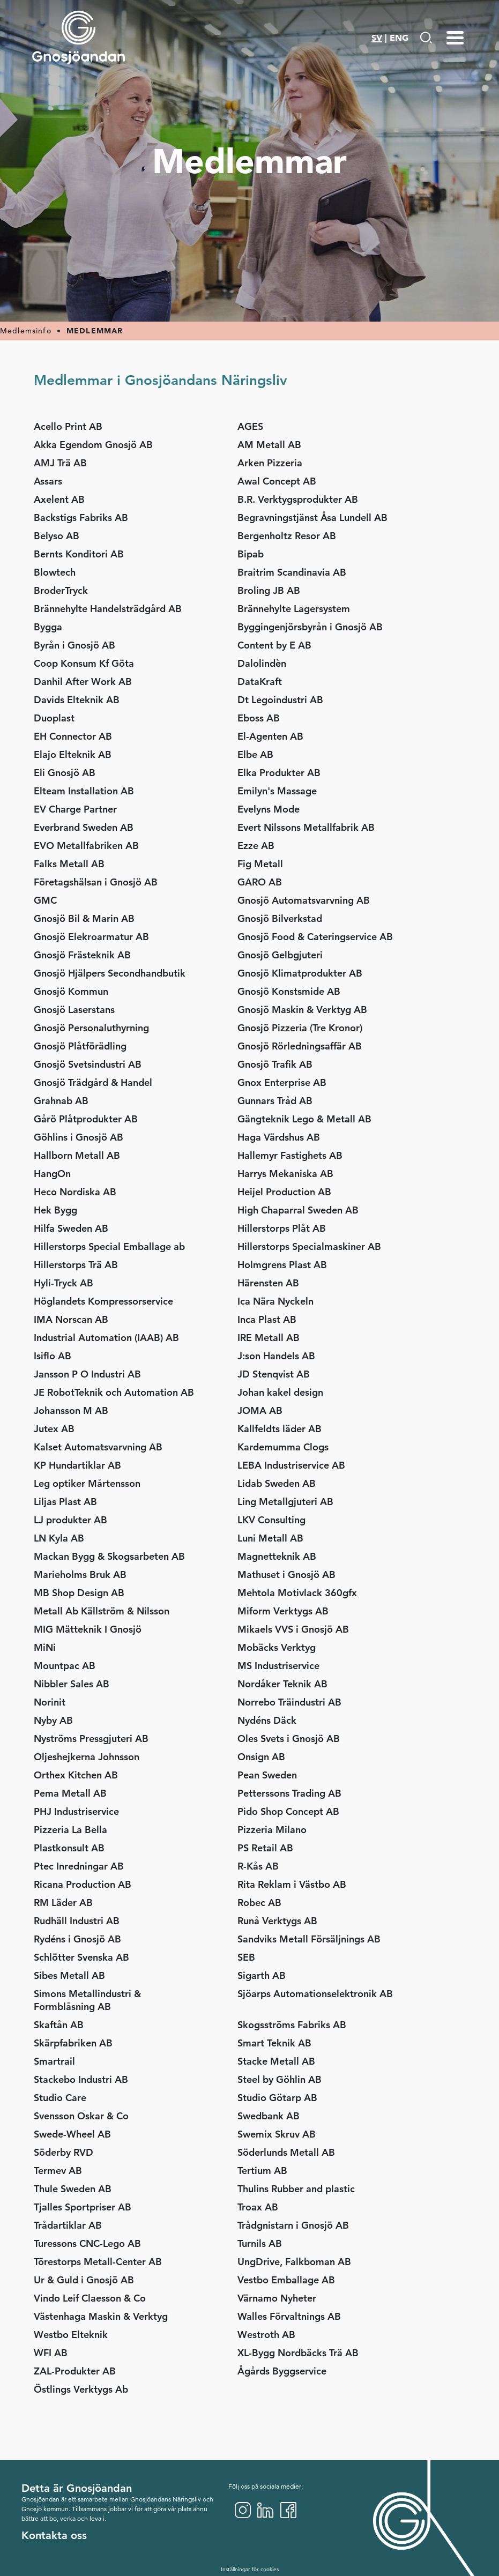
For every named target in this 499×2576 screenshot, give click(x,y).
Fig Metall (260, 864)
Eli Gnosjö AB (64, 772)
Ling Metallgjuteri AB (285, 1501)
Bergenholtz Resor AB (286, 536)
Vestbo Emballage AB (286, 2280)
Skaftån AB (59, 2025)
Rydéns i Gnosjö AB (77, 1939)
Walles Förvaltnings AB (289, 2316)
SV (376, 37)
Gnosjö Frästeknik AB (82, 955)
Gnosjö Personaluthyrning (91, 1028)
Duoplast (54, 718)
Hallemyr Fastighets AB (289, 1155)
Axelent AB (59, 499)
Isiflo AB (52, 1356)
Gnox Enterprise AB (281, 1082)
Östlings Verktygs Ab (81, 2389)
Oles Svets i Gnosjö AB (288, 1738)
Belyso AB (56, 536)
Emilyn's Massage (277, 791)
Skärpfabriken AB (73, 2043)
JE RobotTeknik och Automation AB (114, 1392)
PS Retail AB (265, 1848)
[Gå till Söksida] (426, 37)
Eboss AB (258, 718)
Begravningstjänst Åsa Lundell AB (312, 517)
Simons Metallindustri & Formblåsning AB (87, 2000)
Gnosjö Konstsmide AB (288, 991)
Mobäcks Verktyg (276, 1647)
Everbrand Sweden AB (83, 827)
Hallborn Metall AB (77, 1155)
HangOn (52, 1173)
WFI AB (51, 2353)
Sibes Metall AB (69, 1975)
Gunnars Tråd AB (274, 1101)
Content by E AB (274, 645)
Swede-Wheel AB (72, 2134)
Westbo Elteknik (71, 2334)
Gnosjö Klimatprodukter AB (299, 973)
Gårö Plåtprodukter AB (86, 1119)
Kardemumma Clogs (283, 1447)
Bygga (48, 627)
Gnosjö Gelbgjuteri (280, 955)
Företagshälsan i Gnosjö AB (96, 882)
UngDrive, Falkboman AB (294, 2261)
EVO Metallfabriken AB (86, 845)
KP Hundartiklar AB (77, 1465)
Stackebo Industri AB (81, 2079)
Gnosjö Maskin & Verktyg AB (302, 1009)
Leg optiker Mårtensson (87, 1483)
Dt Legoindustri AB (280, 700)
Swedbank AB (268, 2116)
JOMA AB (259, 1410)
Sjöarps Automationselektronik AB (315, 1993)
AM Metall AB (269, 444)
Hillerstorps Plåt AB (281, 1228)
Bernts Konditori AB (79, 554)
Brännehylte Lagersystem (293, 608)
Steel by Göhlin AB (279, 2079)
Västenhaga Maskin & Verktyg (101, 2316)
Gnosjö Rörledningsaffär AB (299, 1046)
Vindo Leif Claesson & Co (90, 2298)
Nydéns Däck (266, 1720)
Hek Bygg (55, 1210)
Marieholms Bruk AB (80, 1574)
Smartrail (54, 2061)
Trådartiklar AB (68, 2225)
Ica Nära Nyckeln (275, 1301)
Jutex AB (54, 1429)
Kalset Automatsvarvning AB (98, 1447)
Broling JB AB (268, 590)
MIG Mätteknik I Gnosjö (87, 1629)
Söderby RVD (63, 2152)
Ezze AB (255, 845)
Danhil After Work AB (83, 681)
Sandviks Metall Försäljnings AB (309, 1939)
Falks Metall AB (69, 864)
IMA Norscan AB (71, 1319)
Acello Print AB (68, 426)
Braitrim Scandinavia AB (291, 572)
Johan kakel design (280, 1392)
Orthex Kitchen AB (76, 1775)
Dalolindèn (261, 663)
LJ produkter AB (70, 1520)
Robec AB (259, 1902)
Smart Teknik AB (274, 2043)
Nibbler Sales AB (71, 1684)
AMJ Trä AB (60, 463)
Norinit (49, 1702)
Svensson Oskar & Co (81, 2116)
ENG (399, 37)
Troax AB (257, 2207)
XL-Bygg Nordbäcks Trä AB (298, 2353)
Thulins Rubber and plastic (296, 2189)
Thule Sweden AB (72, 2189)
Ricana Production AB (82, 1884)
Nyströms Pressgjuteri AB (91, 1738)
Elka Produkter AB (279, 772)
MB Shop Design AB (79, 1593)
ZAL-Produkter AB (75, 2371)
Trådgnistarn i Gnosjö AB (293, 2225)
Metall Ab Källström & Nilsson (101, 1611)
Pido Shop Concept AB (288, 1811)
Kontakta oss (54, 2535)
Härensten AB (268, 1283)
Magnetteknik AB (276, 1556)
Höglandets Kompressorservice (103, 1301)
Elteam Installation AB (84, 791)
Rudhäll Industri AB (77, 1921)
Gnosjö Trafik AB (274, 1064)
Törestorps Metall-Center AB (98, 2261)
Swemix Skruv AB (276, 2134)
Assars (48, 481)
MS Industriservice (278, 1665)
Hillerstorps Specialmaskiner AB (309, 1246)
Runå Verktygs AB (277, 1921)
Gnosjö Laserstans (74, 1009)
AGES (250, 426)
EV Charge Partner (75, 809)
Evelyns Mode (268, 809)
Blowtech (55, 572)
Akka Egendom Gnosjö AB (93, 444)
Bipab (250, 554)
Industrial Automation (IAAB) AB (106, 1337)
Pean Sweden (267, 1775)
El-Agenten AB (270, 736)
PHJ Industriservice (76, 1811)
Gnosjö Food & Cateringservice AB (315, 936)
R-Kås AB (258, 1866)
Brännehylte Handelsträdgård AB (108, 608)
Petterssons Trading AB (289, 1793)
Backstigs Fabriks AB (81, 517)
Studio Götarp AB (277, 2097)
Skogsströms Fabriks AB (291, 2025)
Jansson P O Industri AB (87, 1374)
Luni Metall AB (270, 1538)
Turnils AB (259, 2243)
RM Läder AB (63, 1902)
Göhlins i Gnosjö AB (78, 1137)
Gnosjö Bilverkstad (279, 918)
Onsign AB (261, 1757)
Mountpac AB (64, 1665)
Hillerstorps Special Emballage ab (109, 1246)
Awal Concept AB (276, 481)
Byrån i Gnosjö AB (74, 645)
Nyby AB (53, 1720)
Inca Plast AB (266, 1319)
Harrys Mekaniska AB (285, 1173)
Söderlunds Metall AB (286, 2152)
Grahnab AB (61, 1101)
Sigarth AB (261, 1975)
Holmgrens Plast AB (282, 1265)
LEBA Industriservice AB (291, 1465)
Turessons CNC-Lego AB (87, 2243)
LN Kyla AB (59, 1538)
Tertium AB (262, 2170)
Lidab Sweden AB (276, 1483)
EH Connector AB (73, 736)
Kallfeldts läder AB (279, 1429)
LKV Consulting (271, 1520)
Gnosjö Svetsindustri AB (87, 1064)
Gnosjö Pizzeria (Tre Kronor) (299, 1028)
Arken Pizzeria (269, 463)
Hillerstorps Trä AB (76, 1265)
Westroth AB (266, 2334)
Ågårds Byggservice (281, 2371)
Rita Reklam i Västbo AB (291, 1884)
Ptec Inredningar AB (83, 1866)
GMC (45, 900)
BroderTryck (61, 590)
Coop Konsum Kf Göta (84, 663)
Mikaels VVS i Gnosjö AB (293, 1629)
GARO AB (259, 882)
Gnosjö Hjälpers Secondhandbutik (109, 973)
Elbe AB (255, 754)
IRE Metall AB (268, 1337)
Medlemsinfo (25, 331)
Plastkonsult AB (69, 1848)
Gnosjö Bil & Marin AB (84, 918)
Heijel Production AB (284, 1192)
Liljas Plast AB (65, 1501)
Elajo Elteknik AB (72, 754)
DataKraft (259, 681)
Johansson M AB (71, 1410)
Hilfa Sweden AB (71, 1228)
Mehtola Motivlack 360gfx (297, 1593)
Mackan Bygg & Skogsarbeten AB (109, 1556)
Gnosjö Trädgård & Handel (93, 1082)
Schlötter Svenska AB (81, 1957)
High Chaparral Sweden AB (298, 1210)
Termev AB (58, 2170)
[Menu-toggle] (455, 37)
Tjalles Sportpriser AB (82, 2207)
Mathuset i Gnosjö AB (286, 1574)
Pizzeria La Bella (70, 1829)
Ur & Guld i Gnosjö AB (84, 2280)
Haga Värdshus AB (278, 1137)
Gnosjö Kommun (71, 991)
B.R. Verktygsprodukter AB (297, 499)
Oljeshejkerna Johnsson (86, 1757)
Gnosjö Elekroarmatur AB (91, 936)
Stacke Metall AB (276, 2061)
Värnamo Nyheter (276, 2298)
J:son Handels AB (276, 1356)
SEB (246, 1957)
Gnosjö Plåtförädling (80, 1046)
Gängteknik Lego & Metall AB (304, 1119)
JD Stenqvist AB (273, 1374)
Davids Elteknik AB (77, 700)
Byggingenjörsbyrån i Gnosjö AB (310, 627)
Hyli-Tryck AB (63, 1283)
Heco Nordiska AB (75, 1192)
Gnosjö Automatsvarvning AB (303, 900)
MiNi (45, 1647)
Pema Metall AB (70, 1793)
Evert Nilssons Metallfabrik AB (306, 827)
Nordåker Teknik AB (282, 1684)
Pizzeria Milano (272, 1829)
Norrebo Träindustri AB (289, 1702)
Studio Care (60, 2097)
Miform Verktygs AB (283, 1611)
